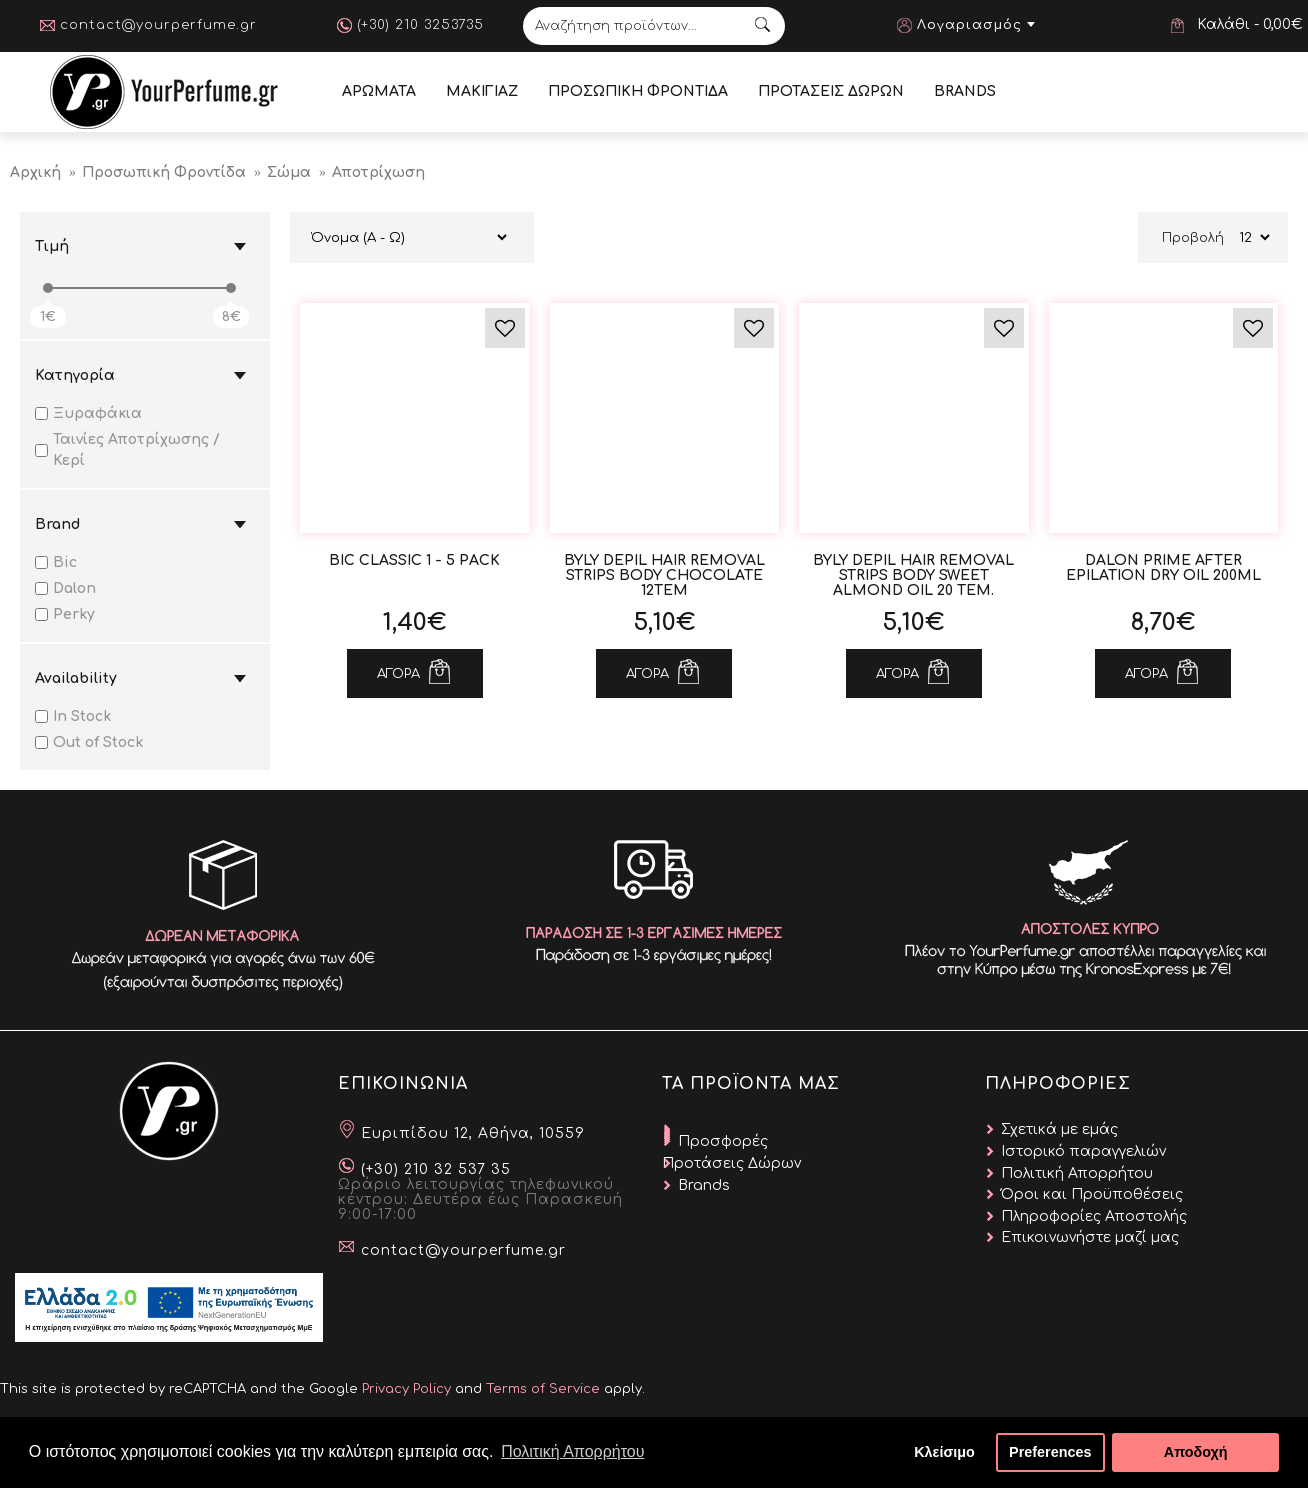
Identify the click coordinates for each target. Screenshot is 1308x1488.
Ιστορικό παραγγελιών (1083, 1151)
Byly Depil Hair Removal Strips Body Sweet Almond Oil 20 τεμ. (913, 576)
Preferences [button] (1050, 1452)
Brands (704, 1185)
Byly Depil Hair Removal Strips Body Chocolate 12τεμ (664, 576)
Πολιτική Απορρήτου (1077, 1173)
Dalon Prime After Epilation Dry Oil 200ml (1163, 568)
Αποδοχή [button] (1196, 1452)
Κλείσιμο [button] (944, 1452)
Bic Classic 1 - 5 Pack (414, 560)
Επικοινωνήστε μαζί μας (1090, 1237)
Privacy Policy (406, 1389)
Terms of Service (543, 1389)
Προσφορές (723, 1141)
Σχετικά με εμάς (1059, 1129)
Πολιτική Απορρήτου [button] (572, 1451)
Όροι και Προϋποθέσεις (1092, 1194)
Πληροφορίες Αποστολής (1094, 1216)
